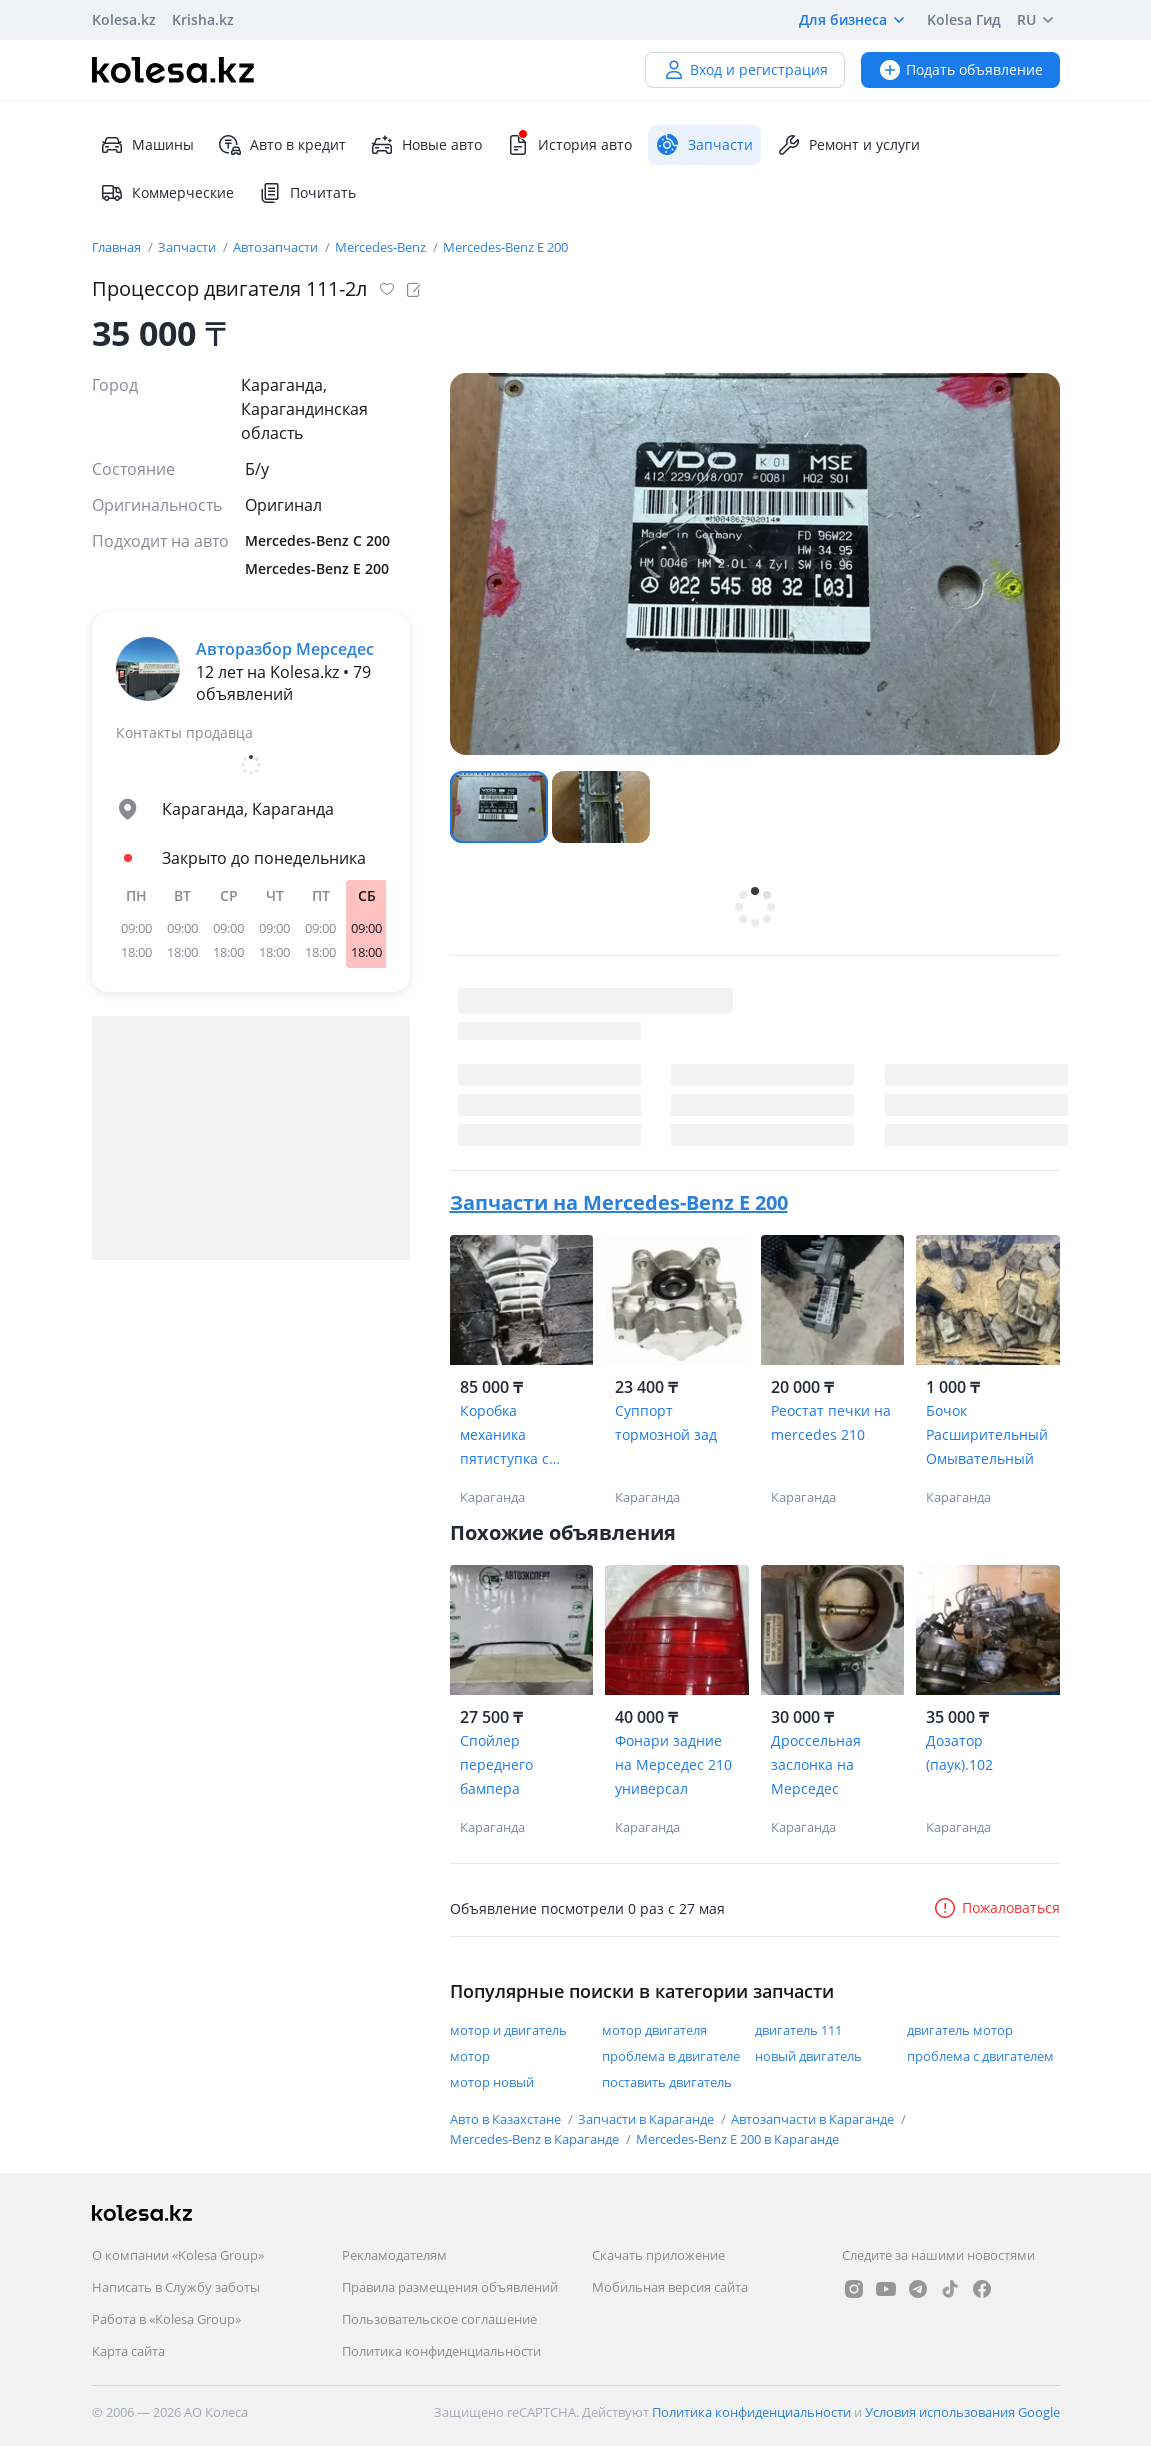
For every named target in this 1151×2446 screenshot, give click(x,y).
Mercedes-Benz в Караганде (536, 2139)
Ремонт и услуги (848, 145)
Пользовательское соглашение (439, 2319)
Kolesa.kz (124, 19)
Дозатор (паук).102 (959, 1752)
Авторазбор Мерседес (285, 649)
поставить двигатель (667, 2082)
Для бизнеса (855, 20)
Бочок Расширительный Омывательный (987, 1434)
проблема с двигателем (980, 2056)
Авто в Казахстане (507, 2119)
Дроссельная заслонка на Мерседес (816, 1764)
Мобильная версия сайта (670, 2287)
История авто (569, 145)
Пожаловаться (996, 1907)
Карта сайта (128, 2351)
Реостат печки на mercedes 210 (831, 1422)
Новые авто (426, 145)
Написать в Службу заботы (176, 2287)
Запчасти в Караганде (647, 2119)
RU (1038, 20)
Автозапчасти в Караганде (814, 2119)
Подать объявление (960, 69)
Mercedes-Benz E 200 (505, 247)
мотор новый (492, 2082)
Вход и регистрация (745, 69)
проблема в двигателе (671, 2056)
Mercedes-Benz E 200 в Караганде (737, 2139)
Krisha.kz (203, 19)
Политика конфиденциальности (441, 2351)
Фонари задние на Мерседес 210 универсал (673, 1764)
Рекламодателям (394, 2255)
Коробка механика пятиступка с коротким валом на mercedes (515, 1436)
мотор (470, 2056)
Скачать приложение (658, 2255)
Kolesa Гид (964, 19)
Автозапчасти (277, 247)
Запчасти (188, 247)
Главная (118, 247)
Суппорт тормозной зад (666, 1422)
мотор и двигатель (508, 2030)
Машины (147, 145)
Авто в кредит (282, 145)
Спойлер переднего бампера (496, 1764)
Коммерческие (167, 193)
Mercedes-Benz (382, 247)
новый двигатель (808, 2056)
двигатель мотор (960, 2030)
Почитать (307, 193)
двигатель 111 (798, 2030)
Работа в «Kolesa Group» (166, 2319)
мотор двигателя (654, 2030)
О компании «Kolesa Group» (178, 2255)
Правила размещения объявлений (450, 2287)
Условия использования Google (962, 2412)
